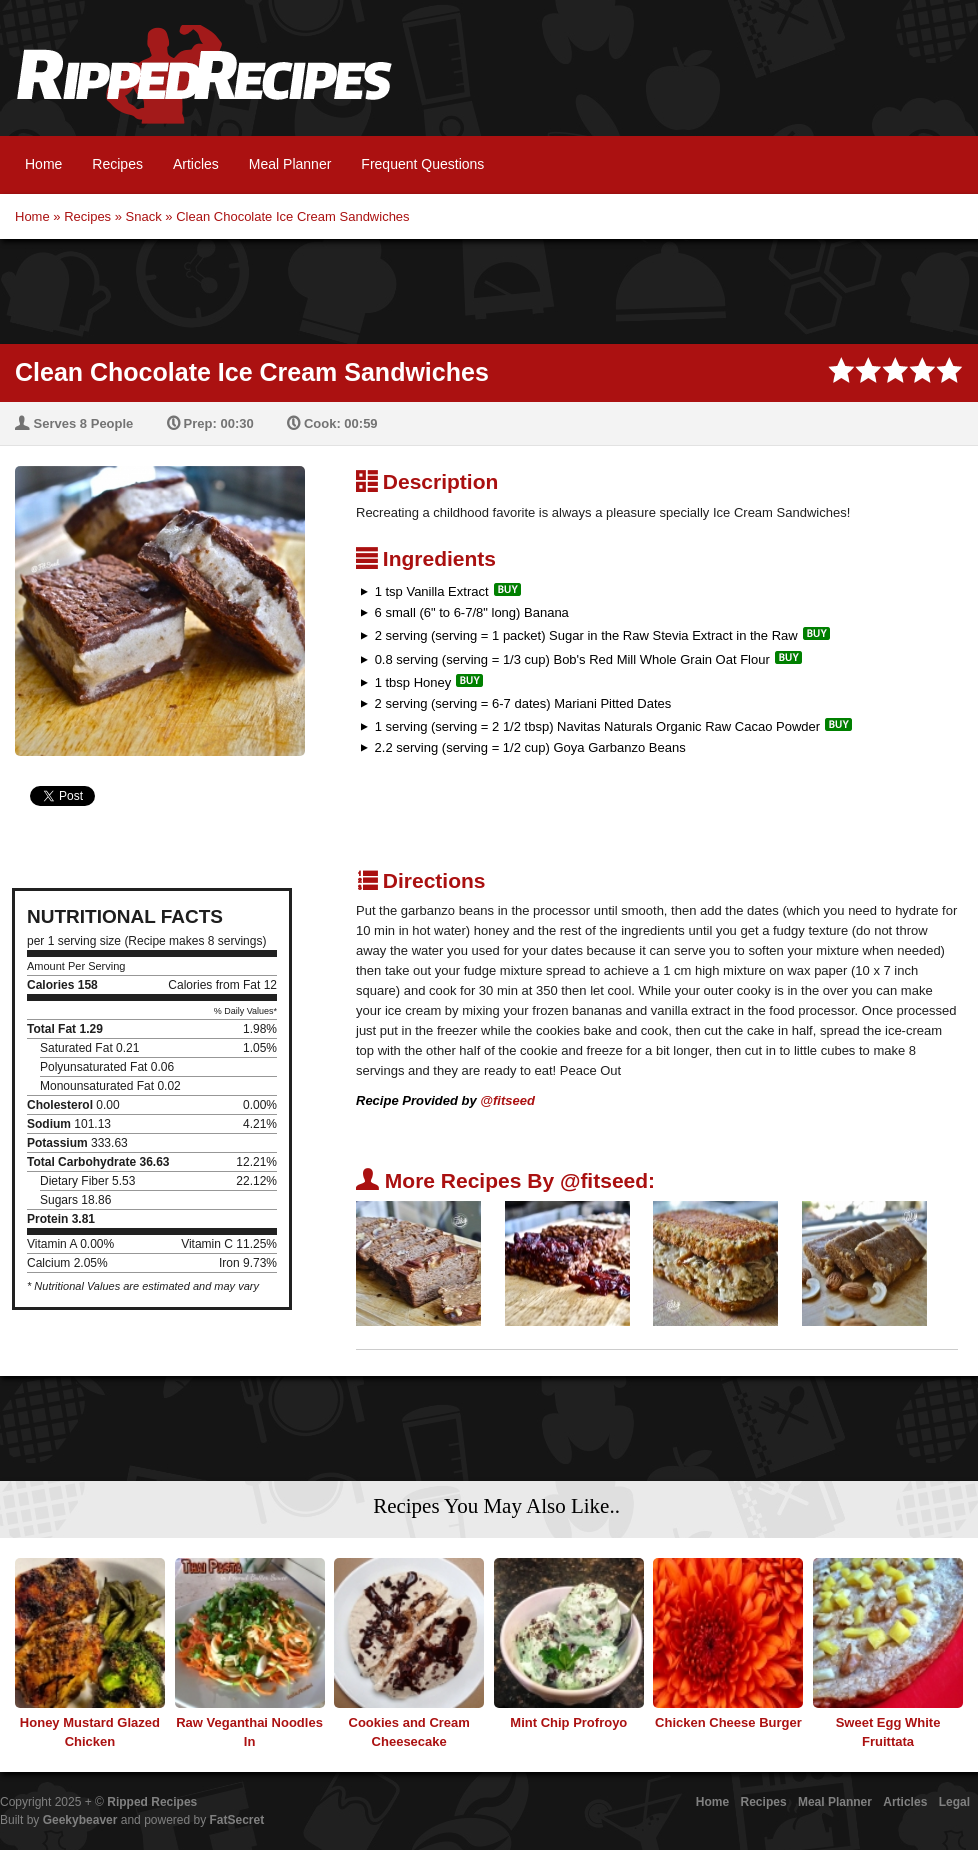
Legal (954, 1802)
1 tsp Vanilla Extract (432, 591)
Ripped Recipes (204, 85)
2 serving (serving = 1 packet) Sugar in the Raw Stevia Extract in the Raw (586, 635)
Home (43, 164)
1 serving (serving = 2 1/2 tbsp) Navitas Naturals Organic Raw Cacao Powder (597, 726)
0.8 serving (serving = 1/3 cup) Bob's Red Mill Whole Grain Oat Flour (572, 659)
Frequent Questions (422, 164)
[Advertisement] (489, 289)
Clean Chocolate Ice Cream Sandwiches (292, 216)
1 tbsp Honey (413, 682)
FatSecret (237, 1820)
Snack (144, 216)
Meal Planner (290, 164)
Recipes (117, 164)
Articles (196, 164)
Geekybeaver (80, 1820)
